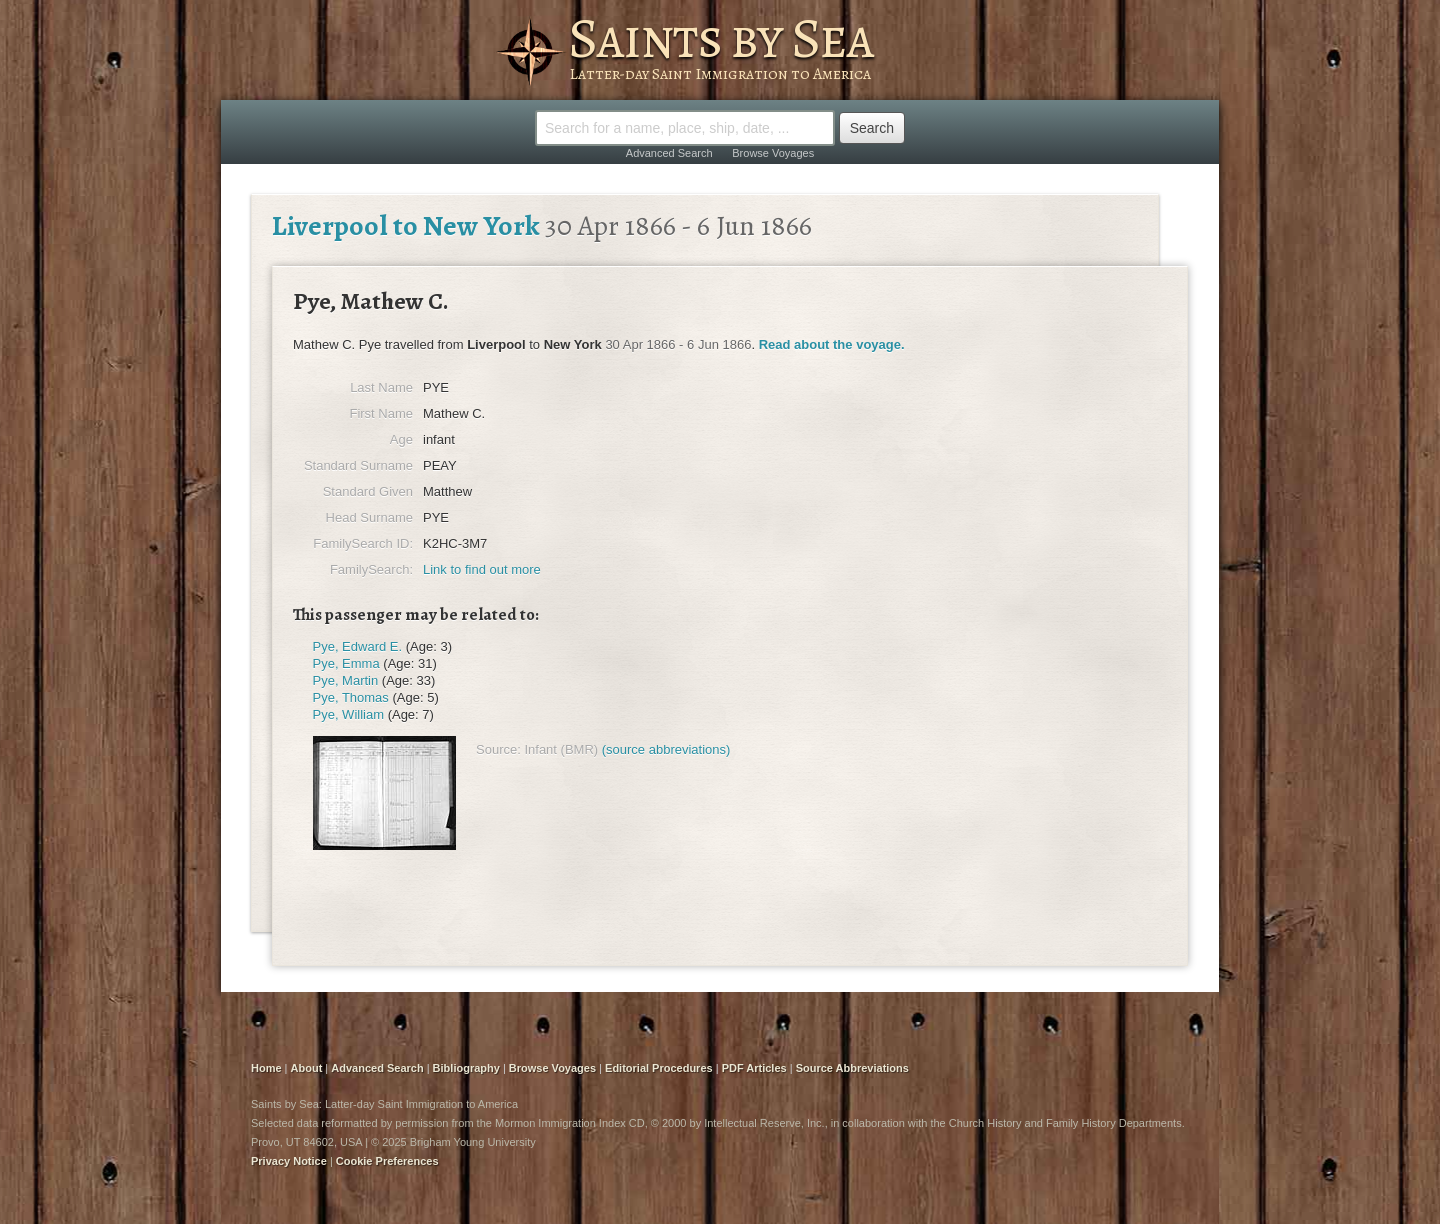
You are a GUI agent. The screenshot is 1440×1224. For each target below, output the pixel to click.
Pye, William (349, 714)
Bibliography (466, 1068)
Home (266, 1068)
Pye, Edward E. (358, 646)
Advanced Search (669, 153)
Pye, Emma (346, 663)
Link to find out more (482, 569)
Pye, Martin (346, 680)
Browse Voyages (773, 153)
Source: (498, 749)
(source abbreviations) (666, 749)
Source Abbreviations (852, 1068)
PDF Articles (754, 1068)
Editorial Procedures (659, 1068)
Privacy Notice (289, 1161)
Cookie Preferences (387, 1161)
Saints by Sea (720, 38)
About (307, 1068)
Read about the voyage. (832, 344)
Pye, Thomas (351, 697)
